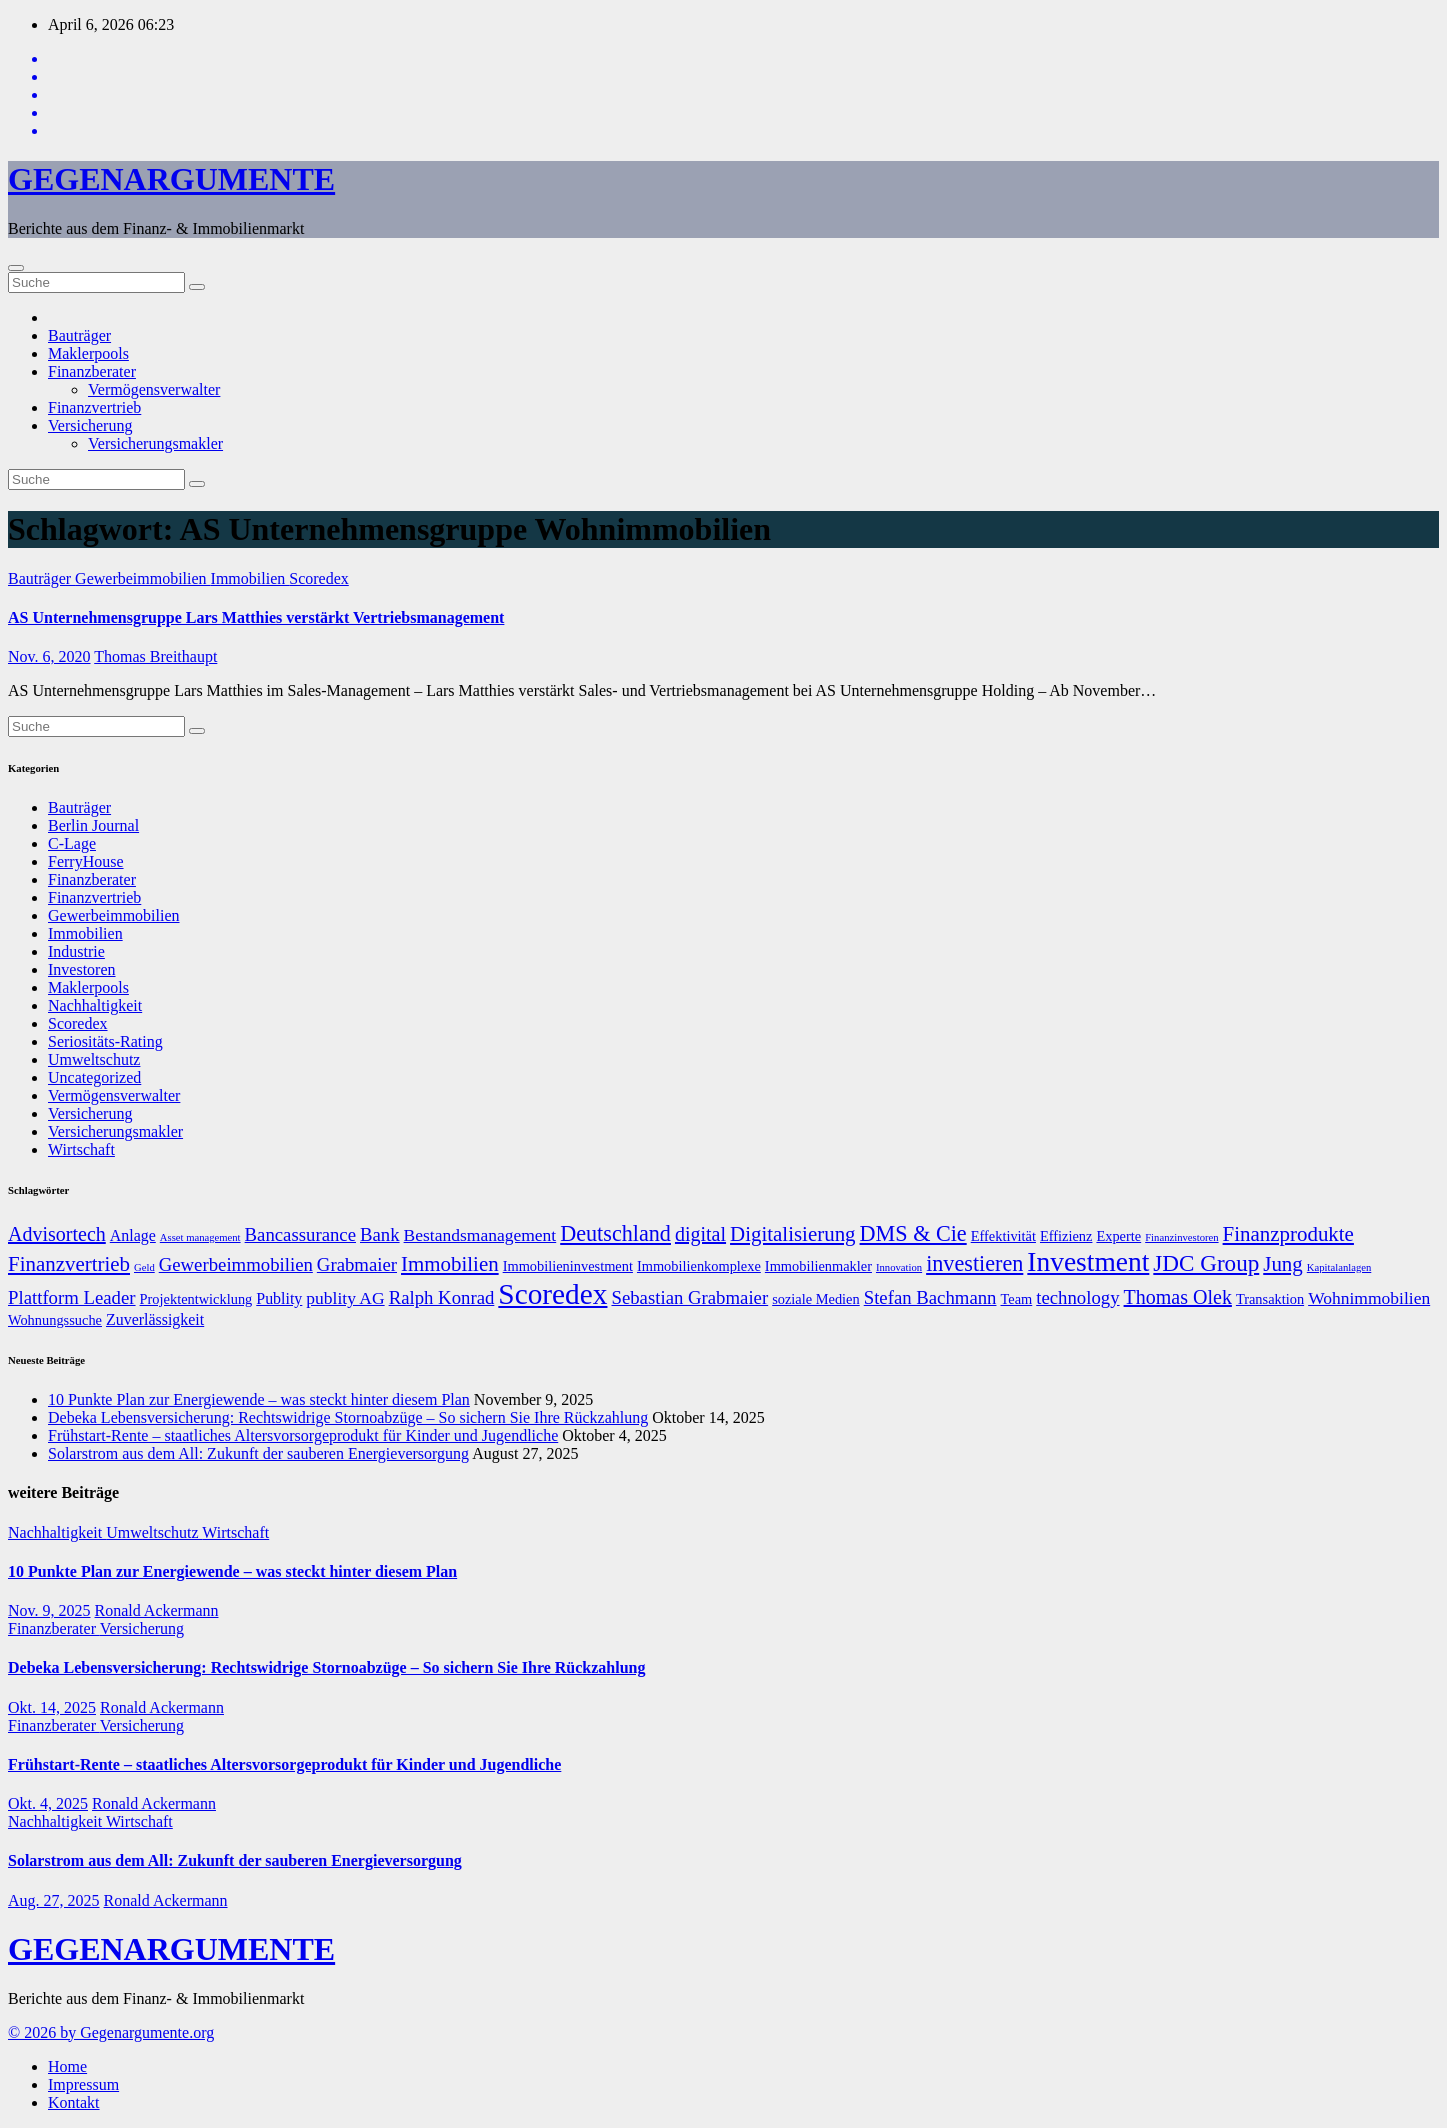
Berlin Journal (93, 825)
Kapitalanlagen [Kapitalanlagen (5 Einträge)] (1339, 1267)
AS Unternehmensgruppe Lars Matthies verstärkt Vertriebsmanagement (256, 617)
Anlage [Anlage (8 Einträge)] (133, 1235)
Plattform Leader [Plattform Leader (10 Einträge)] (72, 1297)
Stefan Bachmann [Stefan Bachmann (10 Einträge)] (930, 1297)
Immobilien (250, 578)
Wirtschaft (81, 1149)
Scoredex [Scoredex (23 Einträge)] (552, 1294)
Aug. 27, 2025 (54, 1900)
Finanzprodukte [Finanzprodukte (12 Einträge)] (1288, 1234)
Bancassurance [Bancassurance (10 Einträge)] (300, 1234)
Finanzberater (92, 371)
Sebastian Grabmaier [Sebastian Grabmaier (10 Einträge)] (689, 1297)
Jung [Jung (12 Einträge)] (1283, 1264)
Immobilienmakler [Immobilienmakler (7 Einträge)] (818, 1266)
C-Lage (72, 843)
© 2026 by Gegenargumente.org (111, 2032)
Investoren (82, 969)
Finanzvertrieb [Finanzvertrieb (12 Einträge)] (69, 1264)
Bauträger (79, 335)
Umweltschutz (94, 1059)
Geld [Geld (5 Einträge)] (144, 1267)
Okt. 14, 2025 (52, 1707)
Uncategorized (94, 1077)
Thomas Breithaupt (155, 656)
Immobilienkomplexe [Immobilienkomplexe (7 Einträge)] (699, 1266)
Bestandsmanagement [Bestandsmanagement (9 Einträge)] (480, 1235)
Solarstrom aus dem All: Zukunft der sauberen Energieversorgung (258, 1453)
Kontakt (74, 2102)
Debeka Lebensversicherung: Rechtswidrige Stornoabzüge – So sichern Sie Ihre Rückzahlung (348, 1417)
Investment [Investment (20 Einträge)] (1088, 1262)
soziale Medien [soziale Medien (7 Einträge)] (816, 1299)
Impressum (83, 2084)
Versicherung (90, 425)
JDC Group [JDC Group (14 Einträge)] (1206, 1263)
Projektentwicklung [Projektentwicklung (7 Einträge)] (196, 1299)
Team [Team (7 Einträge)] (1016, 1299)
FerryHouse (86, 861)
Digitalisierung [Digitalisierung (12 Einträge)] (793, 1234)
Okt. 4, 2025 (48, 1803)
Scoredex (319, 578)
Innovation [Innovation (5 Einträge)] (899, 1267)
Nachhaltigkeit (95, 1005)
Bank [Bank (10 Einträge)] (380, 1234)
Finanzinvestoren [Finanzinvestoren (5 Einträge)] (1181, 1237)
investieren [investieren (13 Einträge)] (974, 1263)
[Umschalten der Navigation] (16, 268)
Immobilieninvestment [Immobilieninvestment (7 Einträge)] (568, 1266)
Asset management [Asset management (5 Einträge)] (200, 1237)
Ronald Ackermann (157, 1610)
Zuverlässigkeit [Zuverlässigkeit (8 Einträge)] (155, 1319)
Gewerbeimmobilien (143, 578)
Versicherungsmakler (155, 443)
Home (67, 2066)
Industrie (76, 951)
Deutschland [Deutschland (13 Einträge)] (615, 1233)
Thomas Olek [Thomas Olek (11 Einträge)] (1178, 1297)
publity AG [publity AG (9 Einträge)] (345, 1298)
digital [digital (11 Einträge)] (700, 1234)
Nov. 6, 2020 (49, 656)
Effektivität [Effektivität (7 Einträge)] (1003, 1236)
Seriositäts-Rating (105, 1041)
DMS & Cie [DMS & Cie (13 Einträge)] (913, 1233)
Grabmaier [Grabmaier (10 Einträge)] (357, 1264)
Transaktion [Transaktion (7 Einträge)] (1270, 1299)
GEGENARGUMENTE (171, 179)
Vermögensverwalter (154, 389)
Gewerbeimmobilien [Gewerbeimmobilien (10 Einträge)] (236, 1264)
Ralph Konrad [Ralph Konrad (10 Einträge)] (442, 1297)
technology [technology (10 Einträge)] (1077, 1297)
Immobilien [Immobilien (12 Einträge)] (450, 1264)
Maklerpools (88, 353)
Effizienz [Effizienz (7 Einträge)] (1066, 1236)
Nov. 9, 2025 (49, 1610)
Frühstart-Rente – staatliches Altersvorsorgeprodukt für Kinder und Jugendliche (303, 1435)
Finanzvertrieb (94, 407)
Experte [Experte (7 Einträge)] (1118, 1236)
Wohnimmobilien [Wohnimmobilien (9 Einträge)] (1369, 1298)
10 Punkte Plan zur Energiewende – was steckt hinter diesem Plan (259, 1399)
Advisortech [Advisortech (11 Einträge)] (57, 1234)
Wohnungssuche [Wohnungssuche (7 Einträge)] (55, 1320)
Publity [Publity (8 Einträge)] (279, 1298)
